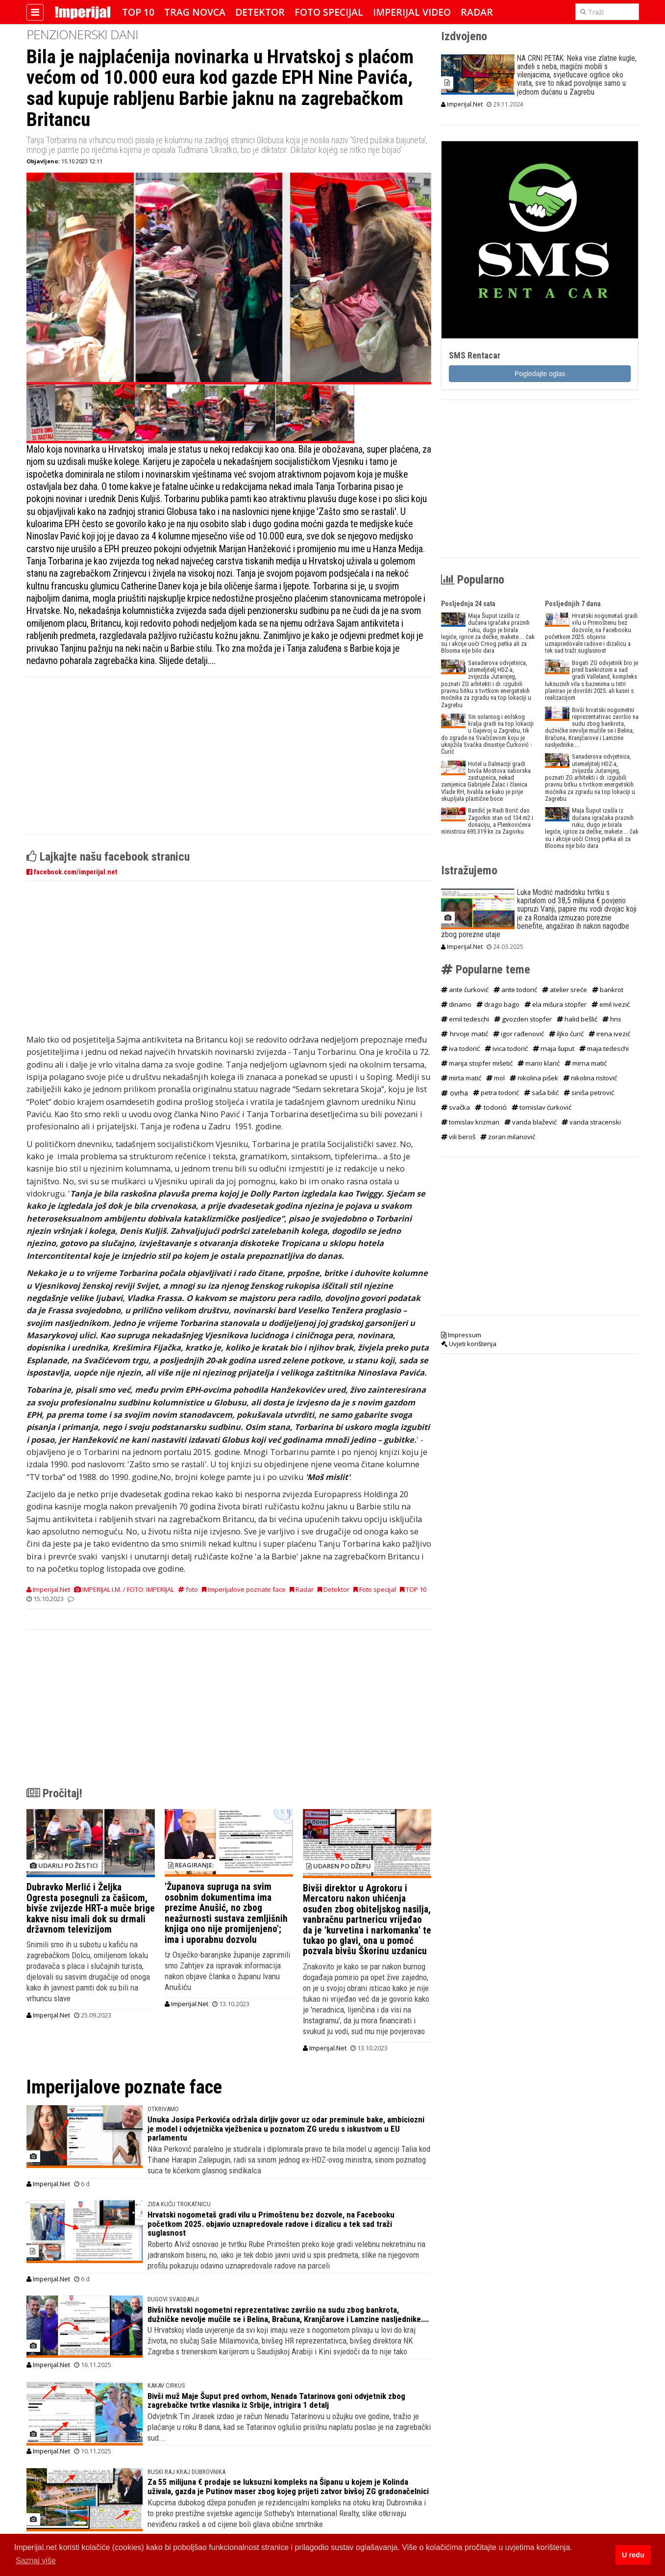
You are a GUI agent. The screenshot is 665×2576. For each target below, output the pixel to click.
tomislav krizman (470, 1122)
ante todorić (515, 989)
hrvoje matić (464, 1033)
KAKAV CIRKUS (166, 2385)
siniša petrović (589, 1092)
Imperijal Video (412, 12)
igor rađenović (518, 1033)
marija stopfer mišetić (477, 1063)
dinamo (456, 1004)
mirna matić (586, 1063)
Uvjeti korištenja (468, 1343)
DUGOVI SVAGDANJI (173, 2299)
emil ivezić (610, 1004)
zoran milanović (507, 1136)
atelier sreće (564, 989)
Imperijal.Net (48, 1589)
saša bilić (541, 1092)
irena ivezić (609, 1033)
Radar (477, 12)
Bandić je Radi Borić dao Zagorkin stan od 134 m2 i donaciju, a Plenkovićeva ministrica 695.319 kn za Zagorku (487, 821)
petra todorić (496, 1092)
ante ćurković (465, 989)
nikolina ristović (590, 1077)
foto (188, 1589)
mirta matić (461, 1077)
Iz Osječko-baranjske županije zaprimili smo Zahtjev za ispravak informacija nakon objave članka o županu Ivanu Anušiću (227, 1971)
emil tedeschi (465, 1019)
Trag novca (194, 12)
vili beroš (458, 1136)
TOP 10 (138, 12)
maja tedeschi (604, 1048)
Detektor (260, 12)
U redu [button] (633, 2555)
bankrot (607, 989)
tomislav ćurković (541, 1107)
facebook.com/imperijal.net (71, 872)
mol (495, 1077)
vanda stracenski (591, 1122)
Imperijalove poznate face (244, 1589)
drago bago (497, 1004)
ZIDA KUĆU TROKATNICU (179, 2204)
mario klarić (538, 1063)
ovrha (454, 1092)
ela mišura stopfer (555, 1004)
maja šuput (553, 1048)
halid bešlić (577, 1019)
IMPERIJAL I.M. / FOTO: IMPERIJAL (124, 1589)
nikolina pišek (534, 1077)
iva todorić (460, 1048)
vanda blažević (530, 1122)
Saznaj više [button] (36, 2560)
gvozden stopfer (523, 1019)
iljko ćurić (566, 1033)
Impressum (461, 1334)
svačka (455, 1107)
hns (611, 1019)
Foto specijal (329, 12)
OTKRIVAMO (163, 2109)
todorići (491, 1107)
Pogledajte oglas (540, 374)
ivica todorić (506, 1048)
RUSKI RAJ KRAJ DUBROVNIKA (186, 2471)
